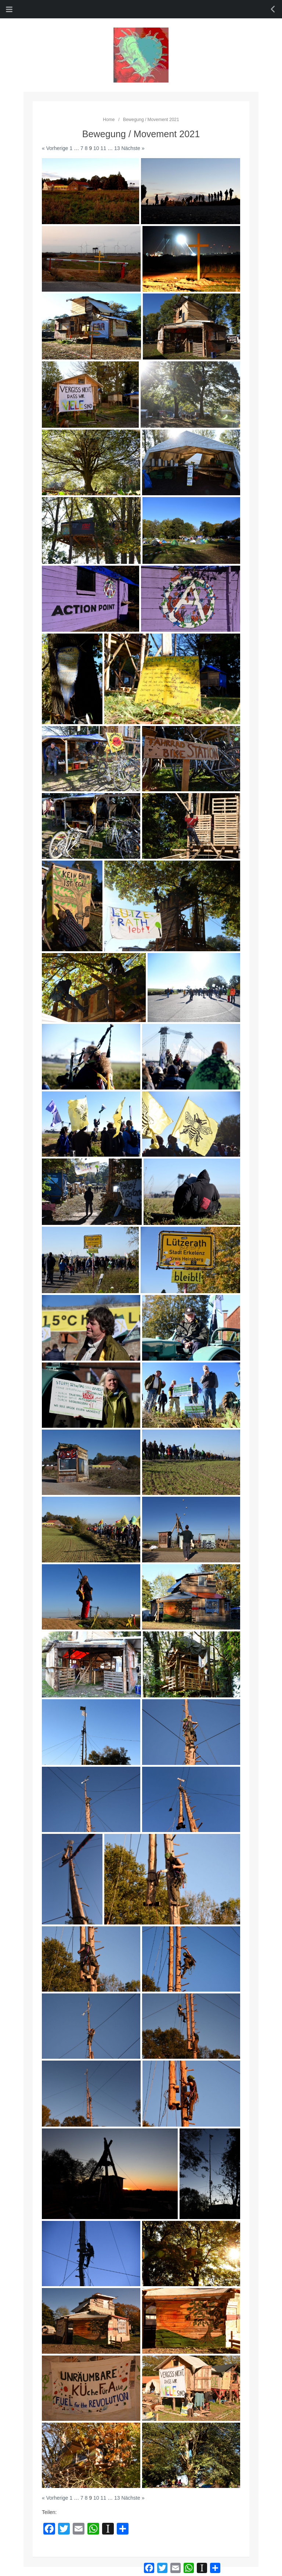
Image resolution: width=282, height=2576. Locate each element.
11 (103, 148)
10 (96, 148)
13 (117, 148)
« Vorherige (55, 148)
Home (109, 119)
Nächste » (132, 148)
